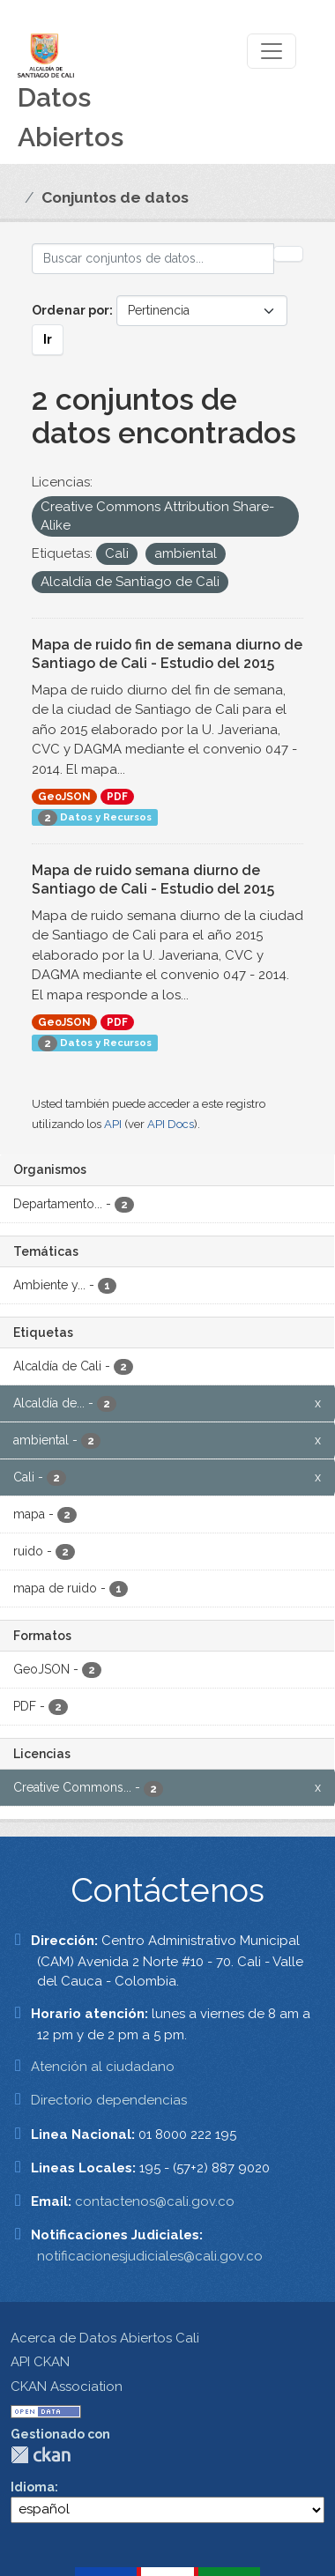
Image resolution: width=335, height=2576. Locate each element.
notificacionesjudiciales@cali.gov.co (150, 2256)
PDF (117, 797)
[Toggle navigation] (271, 51)
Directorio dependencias (109, 2100)
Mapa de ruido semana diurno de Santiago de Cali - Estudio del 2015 (153, 879)
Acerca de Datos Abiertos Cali (105, 2338)
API (113, 1124)
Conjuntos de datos (115, 197)
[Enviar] (288, 254)
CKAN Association (67, 2386)
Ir (47, 339)
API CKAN (40, 2362)
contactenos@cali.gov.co (154, 2201)
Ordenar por (70, 310)
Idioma (33, 2487)
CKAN (41, 2455)
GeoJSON (64, 797)
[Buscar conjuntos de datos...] (153, 258)
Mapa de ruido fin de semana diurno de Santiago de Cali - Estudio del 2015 (167, 654)
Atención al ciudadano (103, 2067)
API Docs (170, 1124)
